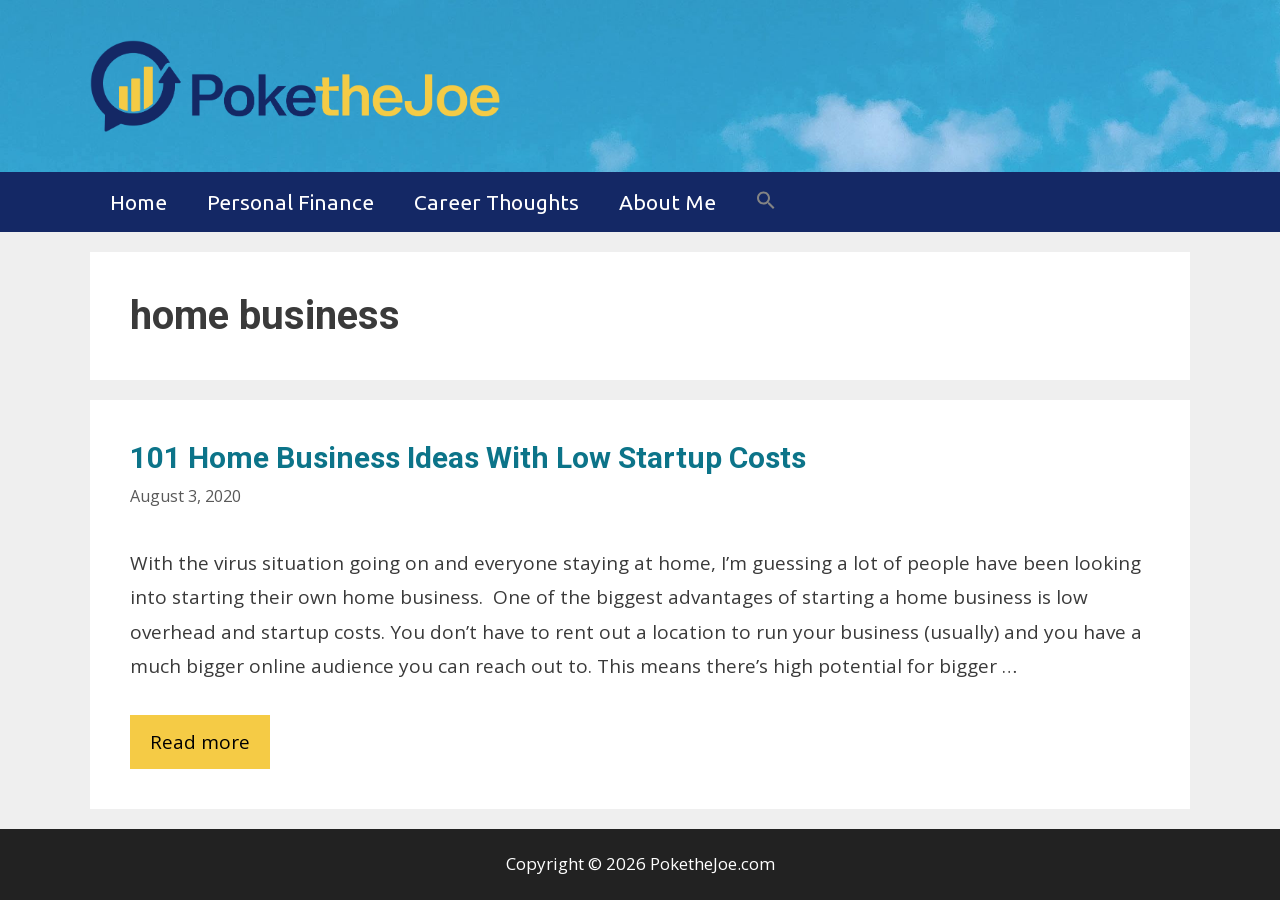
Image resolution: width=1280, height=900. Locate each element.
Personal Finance (290, 202)
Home (138, 202)
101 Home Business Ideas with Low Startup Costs (468, 457)
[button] (766, 202)
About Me (667, 202)
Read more (210, 746)
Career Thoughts (496, 202)
